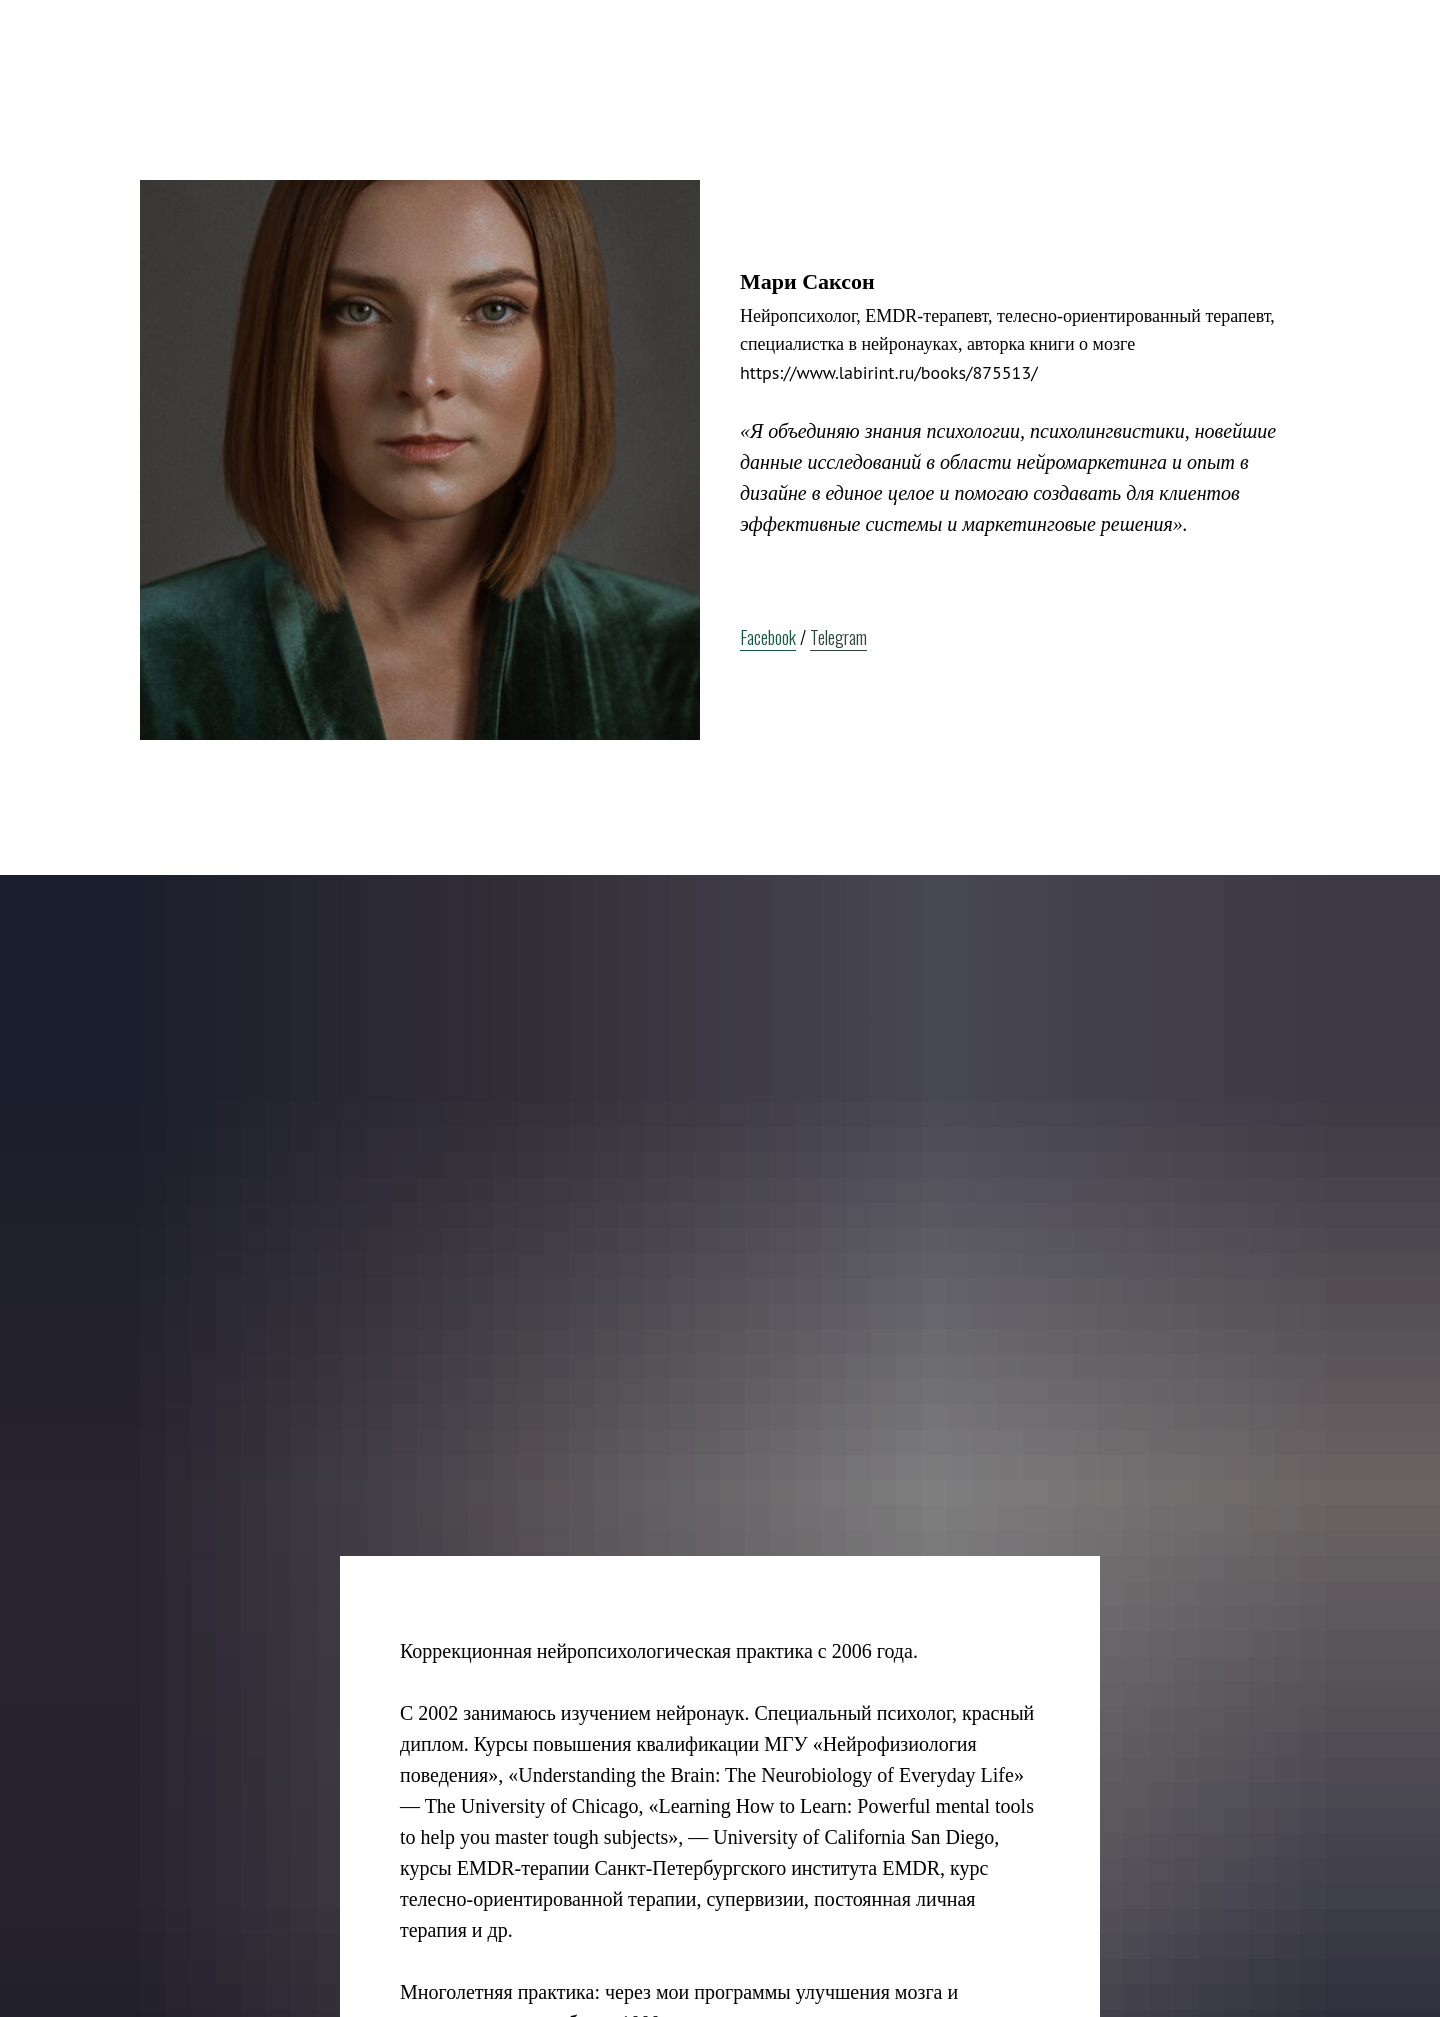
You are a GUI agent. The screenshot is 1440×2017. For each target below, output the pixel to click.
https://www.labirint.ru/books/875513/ (889, 372)
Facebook (768, 637)
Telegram (838, 637)
